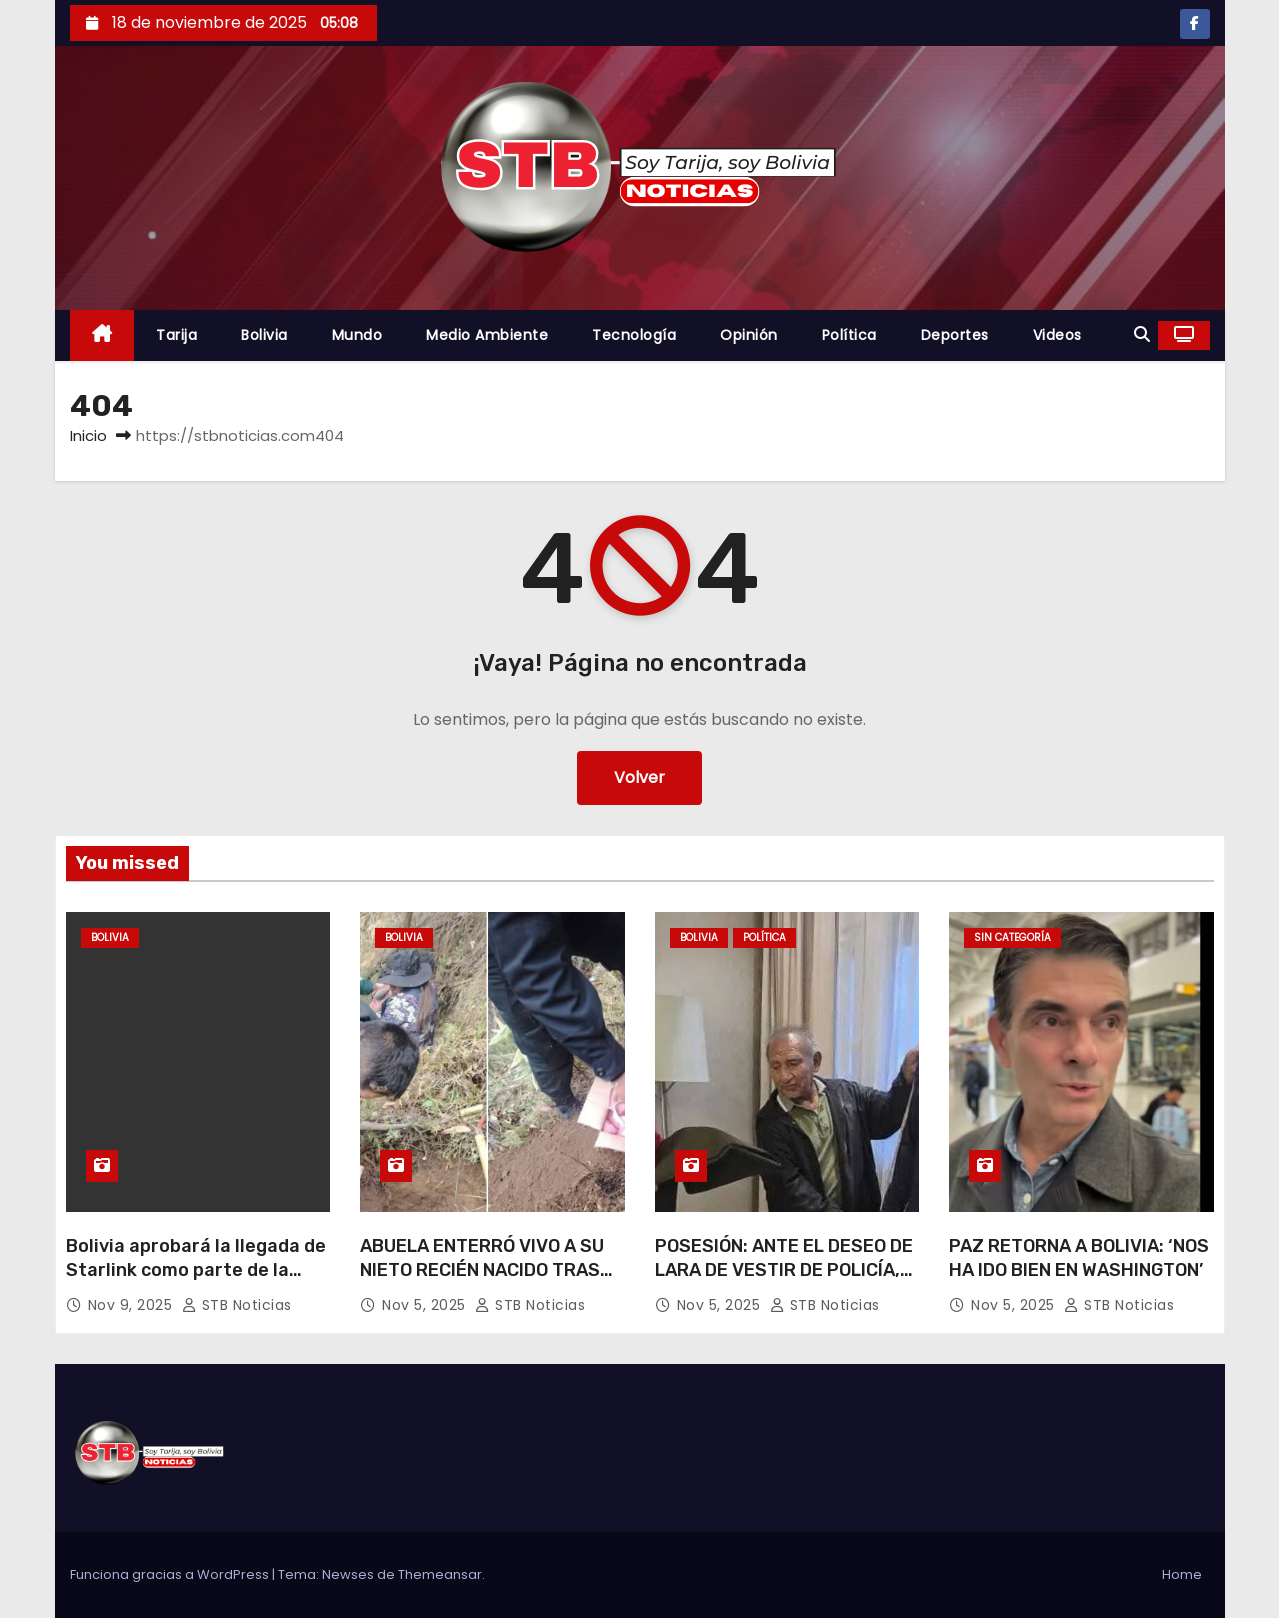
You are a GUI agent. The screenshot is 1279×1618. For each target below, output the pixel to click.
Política (849, 335)
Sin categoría (1012, 937)
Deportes (955, 335)
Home (1182, 1574)
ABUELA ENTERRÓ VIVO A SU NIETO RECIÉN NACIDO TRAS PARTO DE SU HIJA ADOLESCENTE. (482, 1282)
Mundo (357, 335)
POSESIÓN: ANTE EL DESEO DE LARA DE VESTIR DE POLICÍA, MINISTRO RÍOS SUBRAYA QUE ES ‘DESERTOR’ (784, 1282)
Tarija (176, 335)
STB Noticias (237, 1305)
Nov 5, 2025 (426, 1305)
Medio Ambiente (487, 335)
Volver (639, 777)
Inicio (88, 435)
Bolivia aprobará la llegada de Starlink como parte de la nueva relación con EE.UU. (196, 1270)
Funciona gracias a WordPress (171, 1574)
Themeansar (440, 1574)
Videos (1057, 335)
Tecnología (634, 335)
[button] (1142, 334)
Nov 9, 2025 (132, 1305)
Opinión (749, 335)
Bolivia (264, 335)
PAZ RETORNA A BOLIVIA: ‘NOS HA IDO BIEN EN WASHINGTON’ (1079, 1258)
